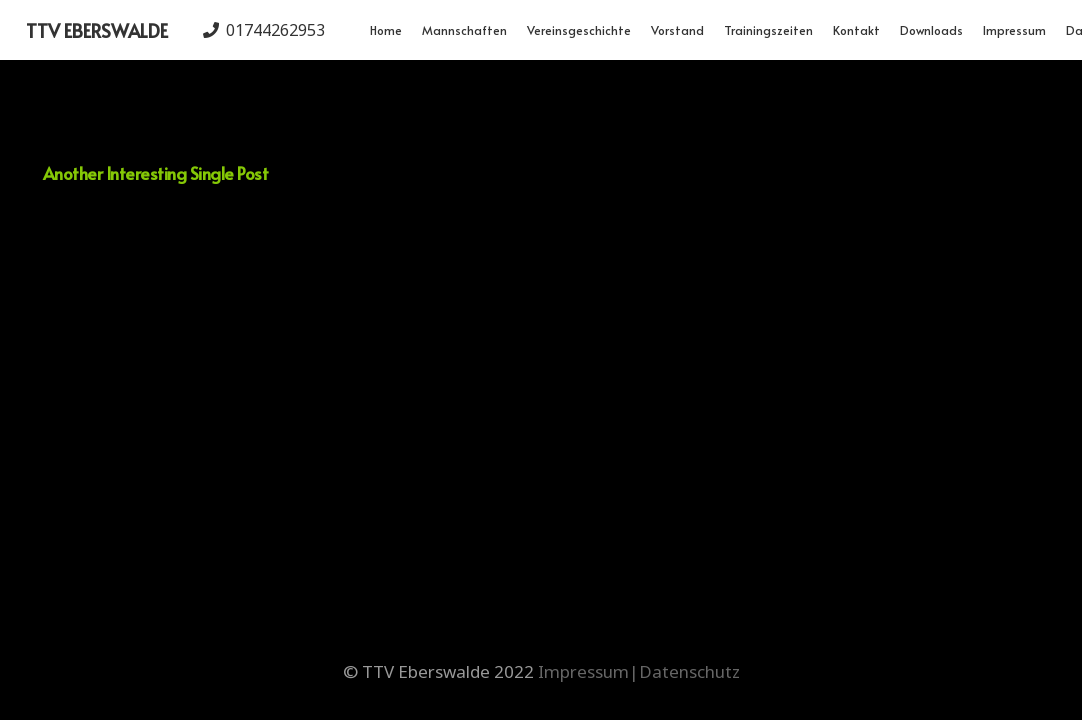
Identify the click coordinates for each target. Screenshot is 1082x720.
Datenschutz (689, 671)
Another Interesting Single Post (155, 173)
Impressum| (588, 671)
